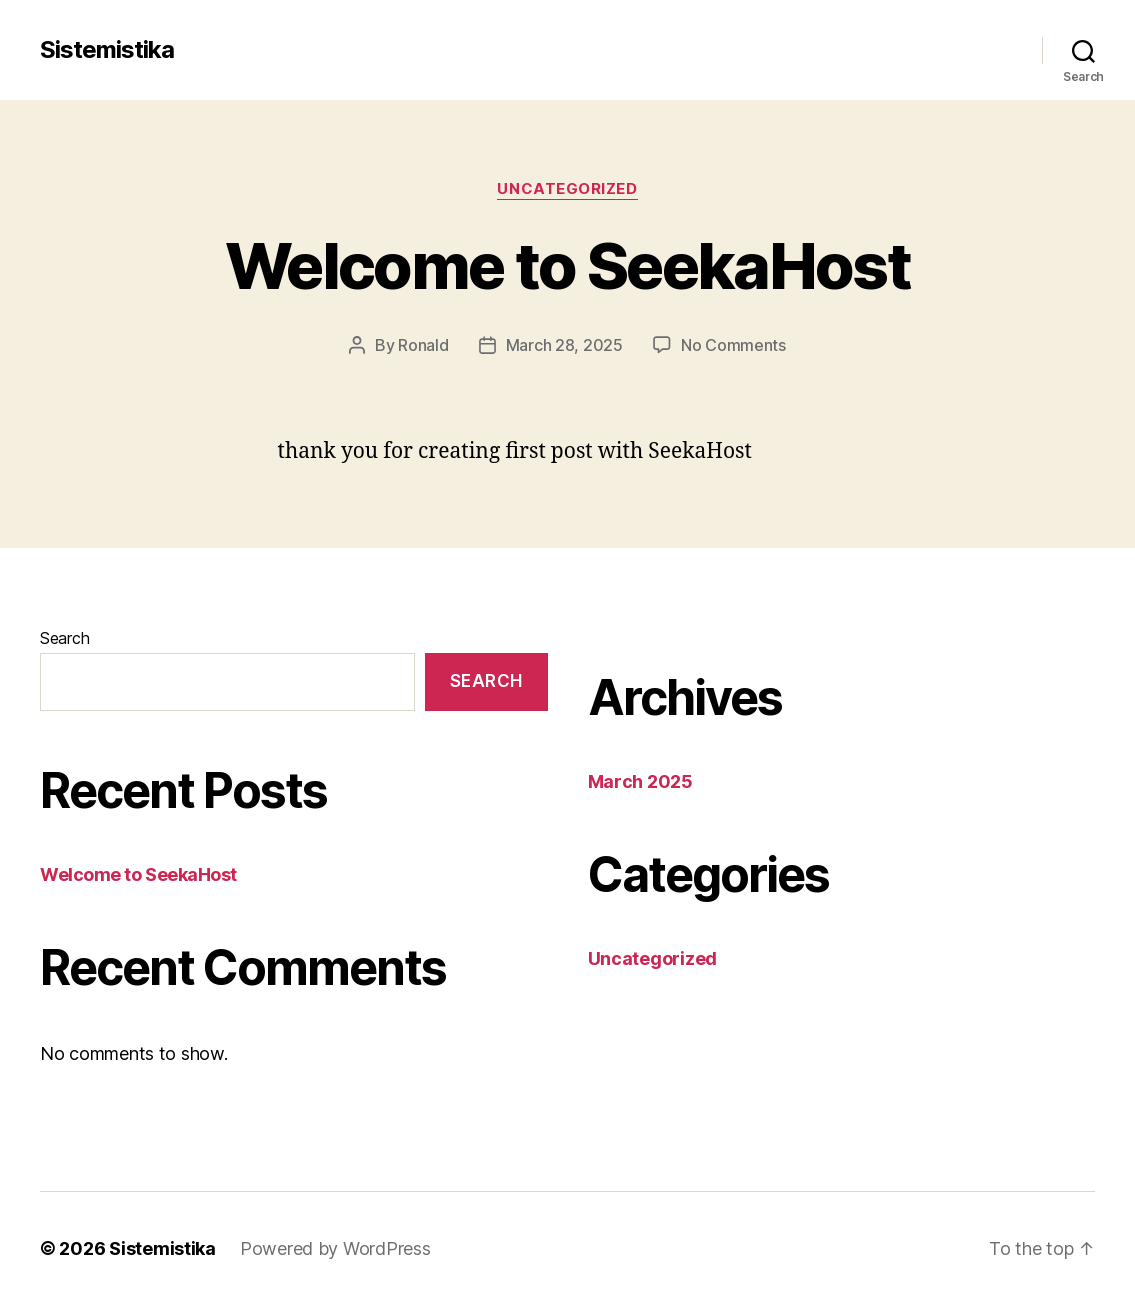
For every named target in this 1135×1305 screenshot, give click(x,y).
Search (64, 638)
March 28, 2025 (564, 345)
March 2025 (640, 781)
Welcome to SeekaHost (567, 265)
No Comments (733, 345)
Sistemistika (107, 50)
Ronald (423, 345)
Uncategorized (567, 189)
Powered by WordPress (335, 1248)
